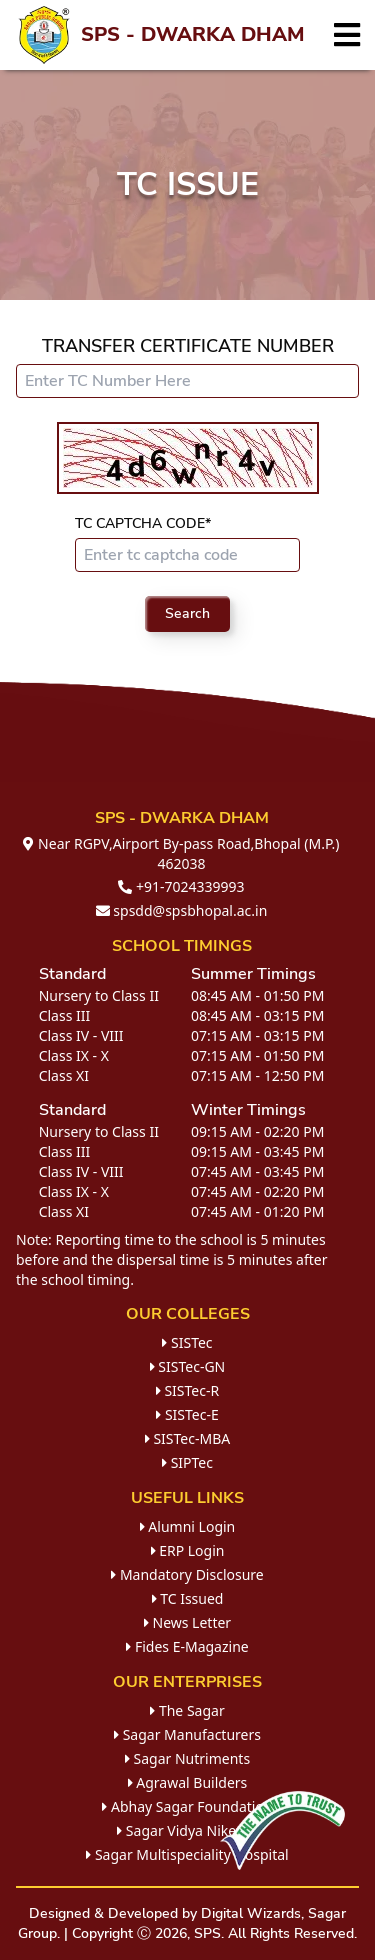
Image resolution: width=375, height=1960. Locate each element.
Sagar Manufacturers (187, 1734)
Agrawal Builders (188, 1782)
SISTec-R (187, 1390)
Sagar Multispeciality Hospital (187, 1854)
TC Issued (188, 1598)
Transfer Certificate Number (188, 346)
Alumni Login (188, 1526)
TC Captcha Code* (143, 523)
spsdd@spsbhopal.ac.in (182, 910)
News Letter (187, 1622)
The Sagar (187, 1710)
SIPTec (187, 1462)
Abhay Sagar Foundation (187, 1806)
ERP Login (188, 1550)
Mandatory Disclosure (187, 1574)
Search (187, 613)
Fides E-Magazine (187, 1646)
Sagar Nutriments (187, 1758)
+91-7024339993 (181, 886)
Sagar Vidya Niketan (187, 1830)
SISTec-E (187, 1414)
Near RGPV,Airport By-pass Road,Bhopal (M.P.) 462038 (181, 853)
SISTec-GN (188, 1366)
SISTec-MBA (187, 1438)
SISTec (187, 1342)
